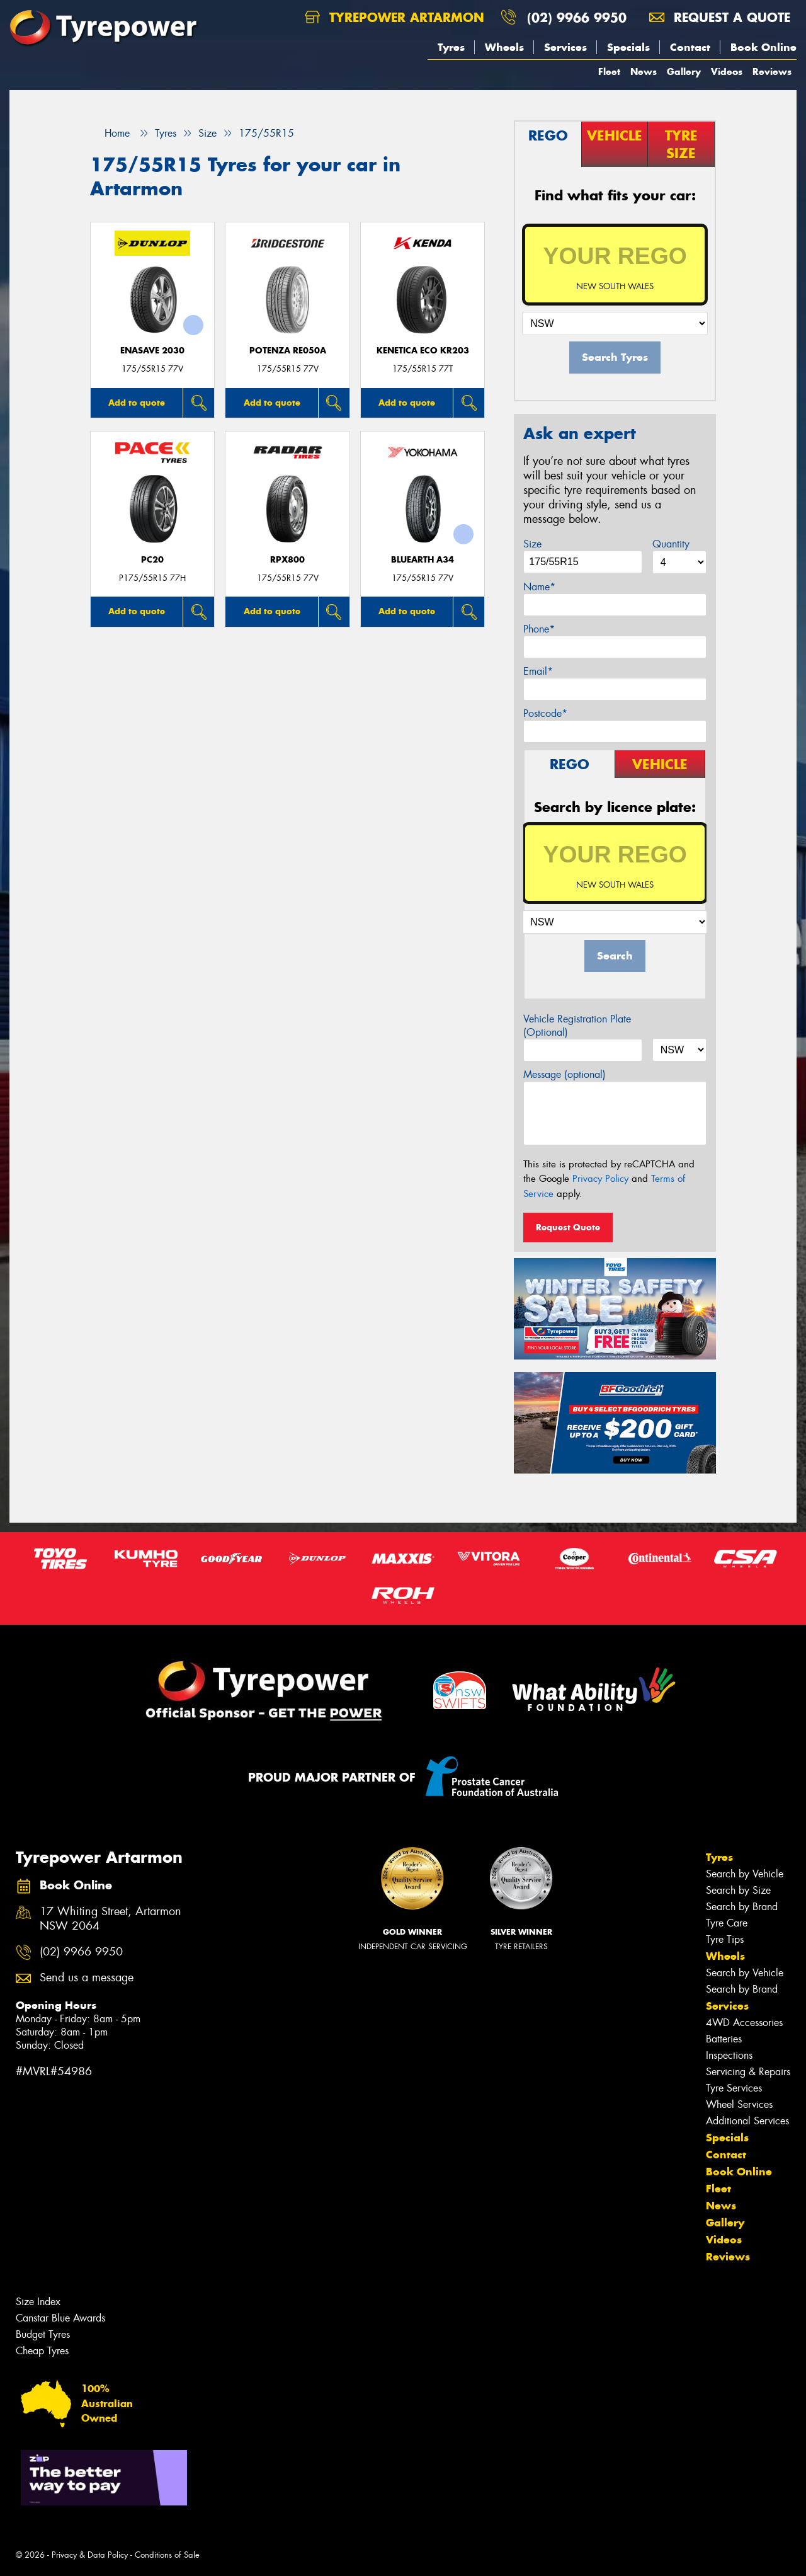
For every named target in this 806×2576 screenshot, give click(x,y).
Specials (628, 47)
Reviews (772, 71)
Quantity (671, 544)
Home (110, 133)
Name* (539, 586)
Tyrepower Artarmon (394, 17)
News (643, 71)
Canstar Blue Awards (60, 2318)
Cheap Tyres (42, 2350)
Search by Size (738, 1890)
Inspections (729, 2055)
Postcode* (545, 713)
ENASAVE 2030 (152, 350)
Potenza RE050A (287, 350)
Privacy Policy (600, 1178)
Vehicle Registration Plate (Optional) (577, 1025)
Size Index (38, 2301)
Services (565, 47)
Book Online (763, 47)
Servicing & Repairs (748, 2071)
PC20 (152, 559)
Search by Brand (742, 1906)
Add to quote (136, 402)
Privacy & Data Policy (90, 2555)
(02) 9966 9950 (577, 17)
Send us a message (86, 1978)
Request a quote (719, 17)
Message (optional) (564, 1074)
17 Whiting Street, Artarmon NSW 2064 (110, 1918)
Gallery (684, 71)
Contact (690, 47)
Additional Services (747, 2120)
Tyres (451, 47)
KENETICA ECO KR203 (423, 350)
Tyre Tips (725, 1939)
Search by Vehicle (744, 1873)
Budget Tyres (43, 2334)
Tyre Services (734, 2088)
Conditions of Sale (167, 2555)
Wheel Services (739, 2104)
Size (532, 544)
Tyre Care (726, 1923)
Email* (538, 671)
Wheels (504, 47)
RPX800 (287, 559)
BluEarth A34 (422, 559)
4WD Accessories (744, 2022)
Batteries (724, 2039)
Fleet (609, 71)
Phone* (539, 629)
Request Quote (568, 1227)
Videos (726, 71)
